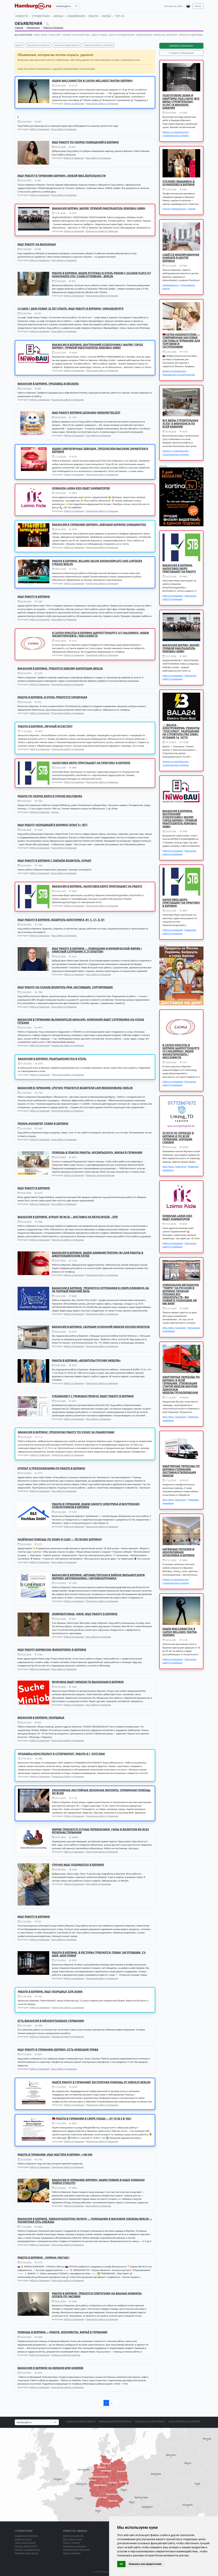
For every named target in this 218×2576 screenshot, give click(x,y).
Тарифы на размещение (27, 2549)
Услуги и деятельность (175, 208)
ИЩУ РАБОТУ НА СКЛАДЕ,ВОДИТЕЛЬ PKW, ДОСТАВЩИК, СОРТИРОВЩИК (65, 987)
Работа (93, 16)
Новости (21, 16)
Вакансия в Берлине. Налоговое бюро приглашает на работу (97, 886)
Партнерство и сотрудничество (179, 374)
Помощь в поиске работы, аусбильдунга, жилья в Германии (97, 1152)
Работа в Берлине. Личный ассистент (45, 726)
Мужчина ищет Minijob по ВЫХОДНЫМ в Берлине (88, 1682)
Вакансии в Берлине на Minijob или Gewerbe (51, 2368)
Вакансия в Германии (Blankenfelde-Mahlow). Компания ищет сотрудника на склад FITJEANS (81, 1021)
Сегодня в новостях (73, 2535)
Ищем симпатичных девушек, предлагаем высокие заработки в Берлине (100, 450)
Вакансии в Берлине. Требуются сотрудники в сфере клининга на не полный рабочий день (100, 1289)
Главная (19, 27)
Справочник (40, 16)
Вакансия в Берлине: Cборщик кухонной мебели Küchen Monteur (101, 1327)
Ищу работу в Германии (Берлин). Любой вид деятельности (62, 176)
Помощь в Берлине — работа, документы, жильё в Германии (62, 2332)
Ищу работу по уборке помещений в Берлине (85, 142)
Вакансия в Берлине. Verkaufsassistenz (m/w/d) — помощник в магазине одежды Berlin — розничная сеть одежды (85, 2220)
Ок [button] (121, 2564)
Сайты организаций (25, 2542)
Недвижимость (171, 285)
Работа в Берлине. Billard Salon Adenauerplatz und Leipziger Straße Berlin (97, 562)
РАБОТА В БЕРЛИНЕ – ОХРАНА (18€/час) (44, 2257)
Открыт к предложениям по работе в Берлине (51, 1468)
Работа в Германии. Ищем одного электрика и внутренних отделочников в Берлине (96, 1505)
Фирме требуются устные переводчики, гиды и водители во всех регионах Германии (100, 1831)
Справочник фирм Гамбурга (81, 2421)
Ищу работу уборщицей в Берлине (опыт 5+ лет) (53, 825)
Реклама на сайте (173, 6)
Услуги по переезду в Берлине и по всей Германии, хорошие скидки (178, 1137)
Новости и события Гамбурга (150, 2421)
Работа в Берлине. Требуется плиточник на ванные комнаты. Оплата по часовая (97, 2295)
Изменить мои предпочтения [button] (145, 2564)
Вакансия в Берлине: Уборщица (41, 1717)
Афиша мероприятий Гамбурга (115, 2421)
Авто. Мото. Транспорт (175, 1166)
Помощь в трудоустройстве (66, 45)
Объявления (76, 16)
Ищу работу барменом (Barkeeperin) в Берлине (52, 1649)
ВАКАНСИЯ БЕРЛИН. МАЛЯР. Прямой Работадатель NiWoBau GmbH (98, 208)
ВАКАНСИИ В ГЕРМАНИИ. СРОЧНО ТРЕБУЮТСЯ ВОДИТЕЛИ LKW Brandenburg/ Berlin (75, 1088)
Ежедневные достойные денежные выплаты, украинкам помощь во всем (101, 1791)
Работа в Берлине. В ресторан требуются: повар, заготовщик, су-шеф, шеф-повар (99, 1954)
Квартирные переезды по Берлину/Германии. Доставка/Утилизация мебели (181, 1470)
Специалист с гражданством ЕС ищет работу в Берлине (93, 1396)
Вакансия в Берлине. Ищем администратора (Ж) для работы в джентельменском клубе (97, 1254)
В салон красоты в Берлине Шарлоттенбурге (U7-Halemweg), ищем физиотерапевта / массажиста (100, 634)
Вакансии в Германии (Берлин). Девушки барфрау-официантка (99, 524)
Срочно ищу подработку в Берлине (78, 1865)
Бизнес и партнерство (174, 371)
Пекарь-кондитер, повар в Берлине (43, 1123)
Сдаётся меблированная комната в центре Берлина (181, 258)
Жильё (106, 16)
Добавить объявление (181, 45)
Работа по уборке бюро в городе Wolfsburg (50, 796)
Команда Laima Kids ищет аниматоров (81, 488)
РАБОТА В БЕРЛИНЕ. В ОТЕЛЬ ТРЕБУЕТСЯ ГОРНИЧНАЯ (52, 697)
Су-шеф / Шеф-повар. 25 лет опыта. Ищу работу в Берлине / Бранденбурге (71, 308)
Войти (198, 6)
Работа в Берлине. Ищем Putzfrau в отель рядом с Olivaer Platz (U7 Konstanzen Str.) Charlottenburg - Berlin (101, 274)
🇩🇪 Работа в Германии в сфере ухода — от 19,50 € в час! (91, 2118)
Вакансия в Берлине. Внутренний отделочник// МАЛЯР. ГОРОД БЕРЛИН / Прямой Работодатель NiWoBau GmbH (97, 346)
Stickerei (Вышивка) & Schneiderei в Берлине (179, 183)
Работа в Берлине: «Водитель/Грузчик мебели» (86, 1360)
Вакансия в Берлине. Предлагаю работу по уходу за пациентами (66, 1432)
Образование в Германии (76, 2549)
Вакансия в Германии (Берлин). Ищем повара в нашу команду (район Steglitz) (98, 2181)
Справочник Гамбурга (26, 2535)
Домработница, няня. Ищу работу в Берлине (85, 1614)
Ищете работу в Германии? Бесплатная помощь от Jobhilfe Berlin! (101, 2082)
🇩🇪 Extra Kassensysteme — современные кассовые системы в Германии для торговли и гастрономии (181, 341)
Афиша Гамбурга (72, 2553)
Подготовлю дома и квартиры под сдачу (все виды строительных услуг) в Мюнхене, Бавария (181, 102)
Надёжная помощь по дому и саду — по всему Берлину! (60, 1539)
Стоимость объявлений (181, 52)
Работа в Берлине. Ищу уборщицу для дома (50, 1991)
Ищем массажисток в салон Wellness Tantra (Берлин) (92, 81)
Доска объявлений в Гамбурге (184, 2421)
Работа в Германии (53, 27)
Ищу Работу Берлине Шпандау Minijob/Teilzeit (86, 412)
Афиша (58, 16)
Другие (192, 208)
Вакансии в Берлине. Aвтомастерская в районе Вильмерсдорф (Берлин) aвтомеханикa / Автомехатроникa (98, 1576)
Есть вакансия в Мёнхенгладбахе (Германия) (51, 2021)
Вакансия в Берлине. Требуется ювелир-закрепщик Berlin (60, 668)
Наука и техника (71, 2542)
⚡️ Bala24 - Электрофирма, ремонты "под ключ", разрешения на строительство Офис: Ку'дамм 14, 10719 (181, 731)
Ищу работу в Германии (39, 45)
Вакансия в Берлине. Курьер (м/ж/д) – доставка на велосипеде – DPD (68, 1217)
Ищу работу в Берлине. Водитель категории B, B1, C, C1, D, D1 (61, 920)
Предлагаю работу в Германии (98, 45)
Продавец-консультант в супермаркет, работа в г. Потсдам (61, 1754)
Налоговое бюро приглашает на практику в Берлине (91, 763)
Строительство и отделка (176, 135)
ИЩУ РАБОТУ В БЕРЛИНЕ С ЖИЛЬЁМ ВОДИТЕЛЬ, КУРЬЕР (54, 860)
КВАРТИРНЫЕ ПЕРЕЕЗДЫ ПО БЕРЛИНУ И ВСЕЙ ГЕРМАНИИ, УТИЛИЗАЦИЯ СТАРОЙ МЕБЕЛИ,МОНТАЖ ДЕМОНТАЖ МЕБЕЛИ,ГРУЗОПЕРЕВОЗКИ (181, 1384)
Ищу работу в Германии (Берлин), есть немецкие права (58, 2049)
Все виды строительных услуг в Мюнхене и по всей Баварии (180, 424)
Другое (19, 45)
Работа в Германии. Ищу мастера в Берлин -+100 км (55, 2154)
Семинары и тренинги (74, 2546)
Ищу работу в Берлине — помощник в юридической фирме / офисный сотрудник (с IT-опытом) (97, 950)
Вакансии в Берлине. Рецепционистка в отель (52, 1059)
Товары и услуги (23, 2539)
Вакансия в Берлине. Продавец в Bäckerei (48, 384)
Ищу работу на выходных (37, 244)
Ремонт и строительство (176, 132)
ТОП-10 (119, 16)
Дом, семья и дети (72, 2539)
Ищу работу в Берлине (34, 596)
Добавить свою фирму (26, 2553)
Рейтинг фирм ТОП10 (26, 2546)
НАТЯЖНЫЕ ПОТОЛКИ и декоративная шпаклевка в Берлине (179, 1552)
